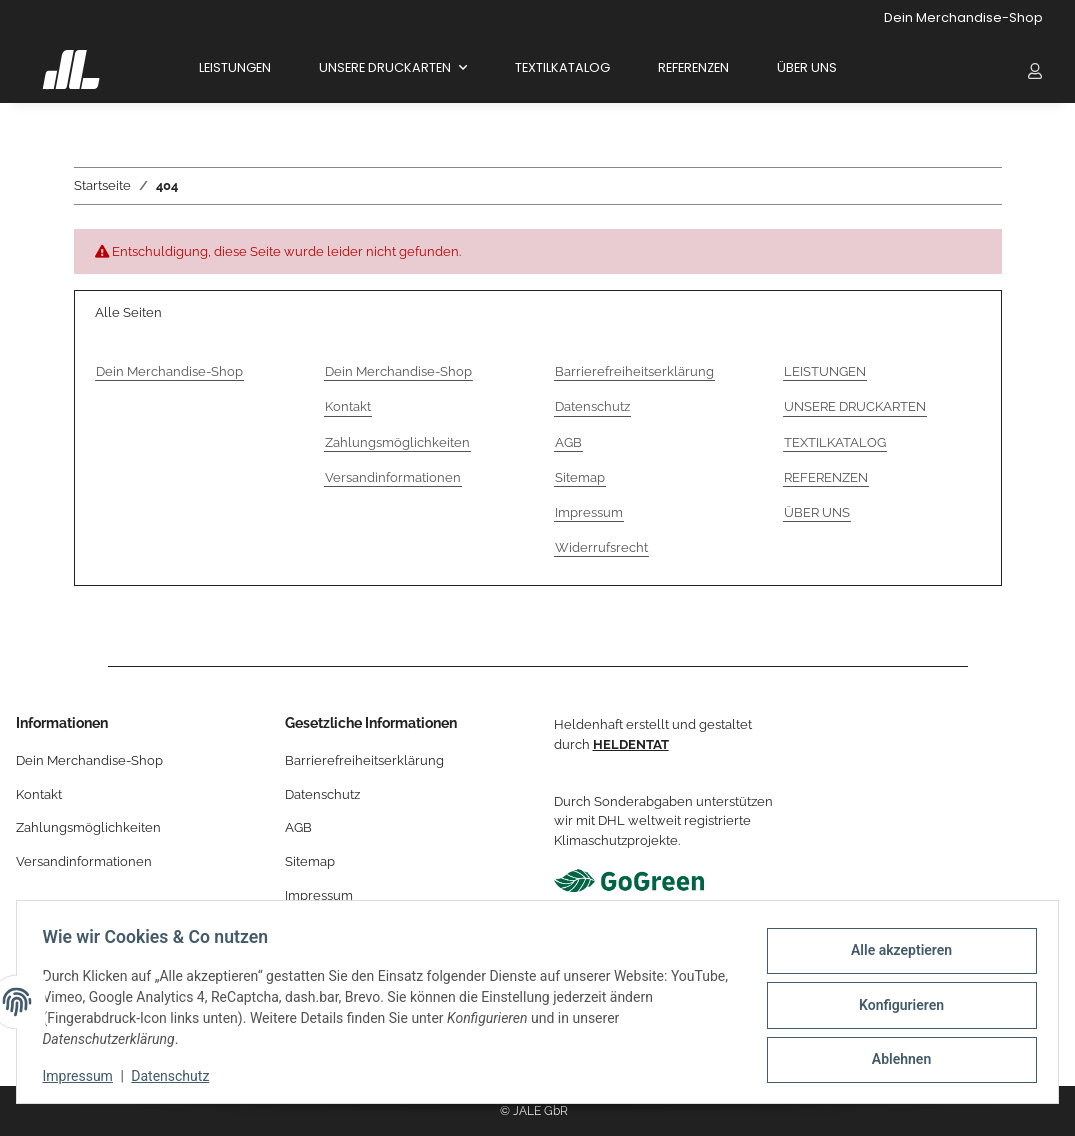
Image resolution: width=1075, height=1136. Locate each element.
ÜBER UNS (807, 67)
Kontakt (348, 406)
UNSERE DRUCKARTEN (855, 406)
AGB (568, 442)
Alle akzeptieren (894, 953)
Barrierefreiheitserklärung (634, 371)
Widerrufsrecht (601, 547)
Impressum (84, 1076)
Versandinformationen (393, 477)
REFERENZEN (693, 67)
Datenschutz (177, 1076)
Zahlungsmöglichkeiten (397, 442)
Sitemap (580, 477)
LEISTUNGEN (235, 67)
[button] (1035, 69)
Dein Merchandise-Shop (963, 17)
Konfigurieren (894, 1005)
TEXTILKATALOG (562, 67)
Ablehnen (894, 1057)
